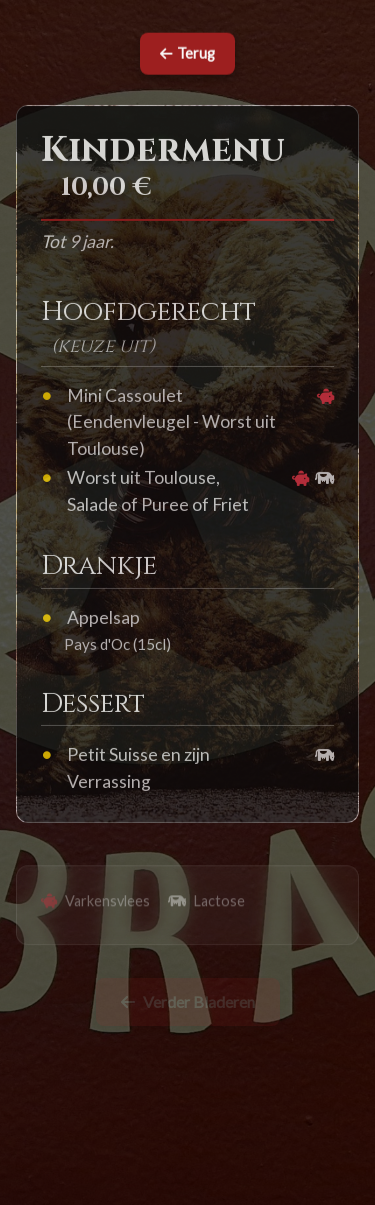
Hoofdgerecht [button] (148, 313)
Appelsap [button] (103, 619)
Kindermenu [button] (163, 153)
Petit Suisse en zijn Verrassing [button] (138, 769)
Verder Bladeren (188, 1004)
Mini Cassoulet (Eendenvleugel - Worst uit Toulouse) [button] (171, 424)
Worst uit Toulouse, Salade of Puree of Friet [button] (158, 492)
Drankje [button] (99, 567)
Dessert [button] (93, 705)
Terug (187, 54)
